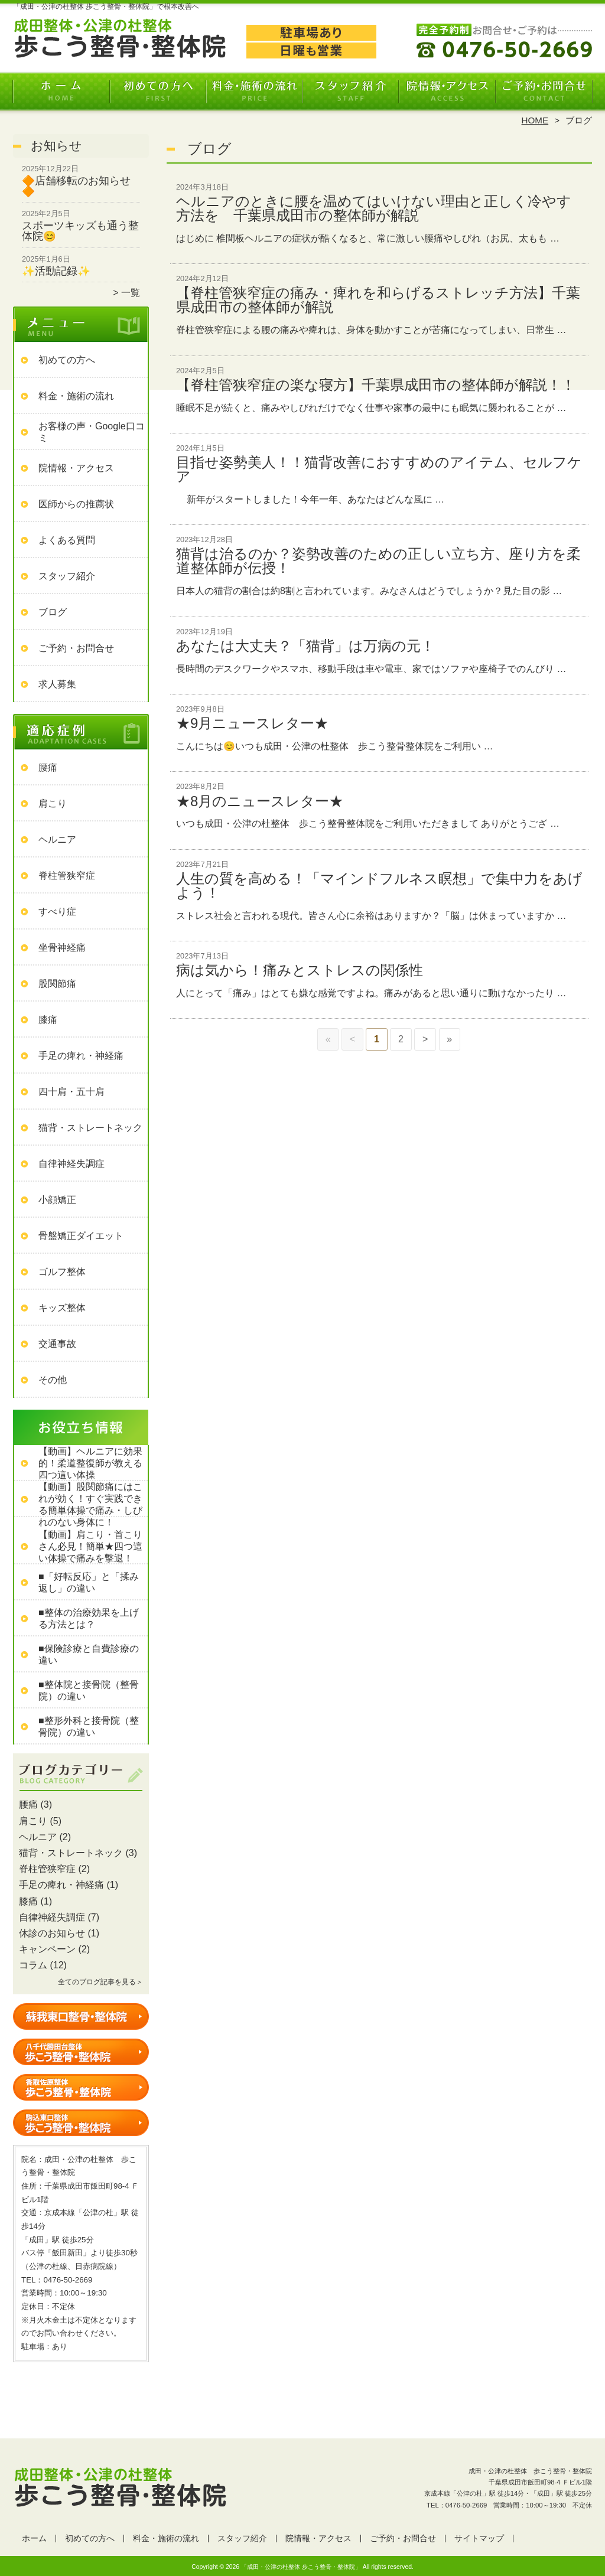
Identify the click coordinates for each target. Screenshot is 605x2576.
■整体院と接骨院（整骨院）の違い (88, 1690)
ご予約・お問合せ (543, 92)
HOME (535, 120)
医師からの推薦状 (76, 504)
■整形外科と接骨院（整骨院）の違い (88, 1726)
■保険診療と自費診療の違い (88, 1654)
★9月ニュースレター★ (252, 723)
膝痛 (47, 1020)
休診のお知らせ (52, 1933)
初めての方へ (158, 92)
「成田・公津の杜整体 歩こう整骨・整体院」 (301, 2567)
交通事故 (57, 1344)
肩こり (52, 803)
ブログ (52, 612)
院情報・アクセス (447, 92)
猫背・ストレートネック (90, 1128)
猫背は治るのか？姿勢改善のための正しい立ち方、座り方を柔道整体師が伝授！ (378, 561)
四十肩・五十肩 (71, 1092)
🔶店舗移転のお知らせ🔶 (76, 186)
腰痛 (47, 767)
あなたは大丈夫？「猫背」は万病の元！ (305, 646)
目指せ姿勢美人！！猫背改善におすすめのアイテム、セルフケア (379, 469)
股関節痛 (57, 984)
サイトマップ (479, 2538)
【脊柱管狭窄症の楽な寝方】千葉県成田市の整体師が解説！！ (375, 385)
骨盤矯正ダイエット (80, 1236)
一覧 (130, 293)
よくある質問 (66, 540)
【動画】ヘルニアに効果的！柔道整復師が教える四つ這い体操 (90, 1463)
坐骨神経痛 (62, 948)
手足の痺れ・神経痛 (80, 1056)
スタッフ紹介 (350, 92)
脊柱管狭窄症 (66, 875)
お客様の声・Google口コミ (91, 432)
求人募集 (57, 684)
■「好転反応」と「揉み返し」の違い (88, 1582)
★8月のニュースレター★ (259, 801)
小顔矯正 (57, 1200)
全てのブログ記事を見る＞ (100, 1982)
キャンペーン (47, 1949)
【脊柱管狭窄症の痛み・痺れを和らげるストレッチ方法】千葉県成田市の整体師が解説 (378, 300)
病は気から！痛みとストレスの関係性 (299, 970)
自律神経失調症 (71, 1164)
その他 (52, 1380)
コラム (33, 1965)
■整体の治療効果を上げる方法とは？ (88, 1618)
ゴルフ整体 (62, 1272)
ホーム (61, 92)
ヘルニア (57, 839)
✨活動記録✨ (56, 271)
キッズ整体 (62, 1308)
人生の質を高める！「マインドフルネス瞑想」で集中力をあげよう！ (379, 885)
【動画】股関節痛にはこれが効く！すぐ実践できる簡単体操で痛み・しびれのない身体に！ (90, 1504)
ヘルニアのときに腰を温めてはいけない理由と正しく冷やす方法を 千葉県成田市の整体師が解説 (373, 208)
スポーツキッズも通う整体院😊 (80, 231)
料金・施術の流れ (254, 92)
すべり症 (57, 912)
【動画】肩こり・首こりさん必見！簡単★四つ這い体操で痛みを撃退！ (90, 1546)
